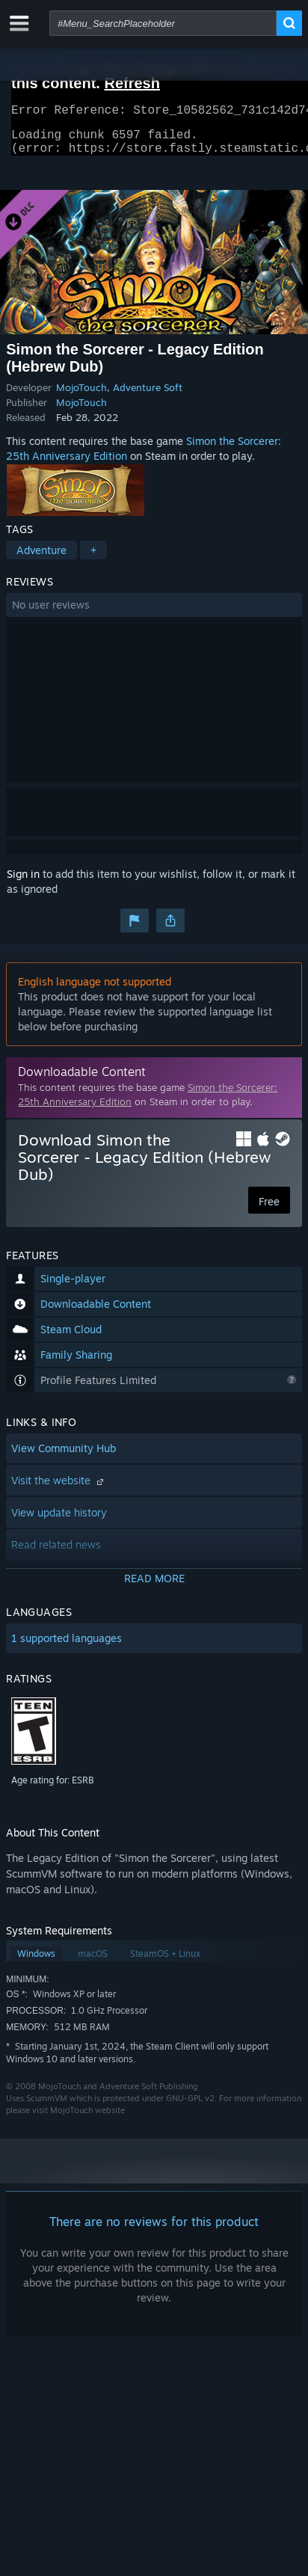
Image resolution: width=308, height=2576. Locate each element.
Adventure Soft (147, 396)
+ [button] (93, 559)
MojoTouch (81, 396)
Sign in (23, 882)
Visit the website (59, 1489)
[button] (154, 614)
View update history (59, 1521)
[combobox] (163, 23)
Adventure (41, 559)
